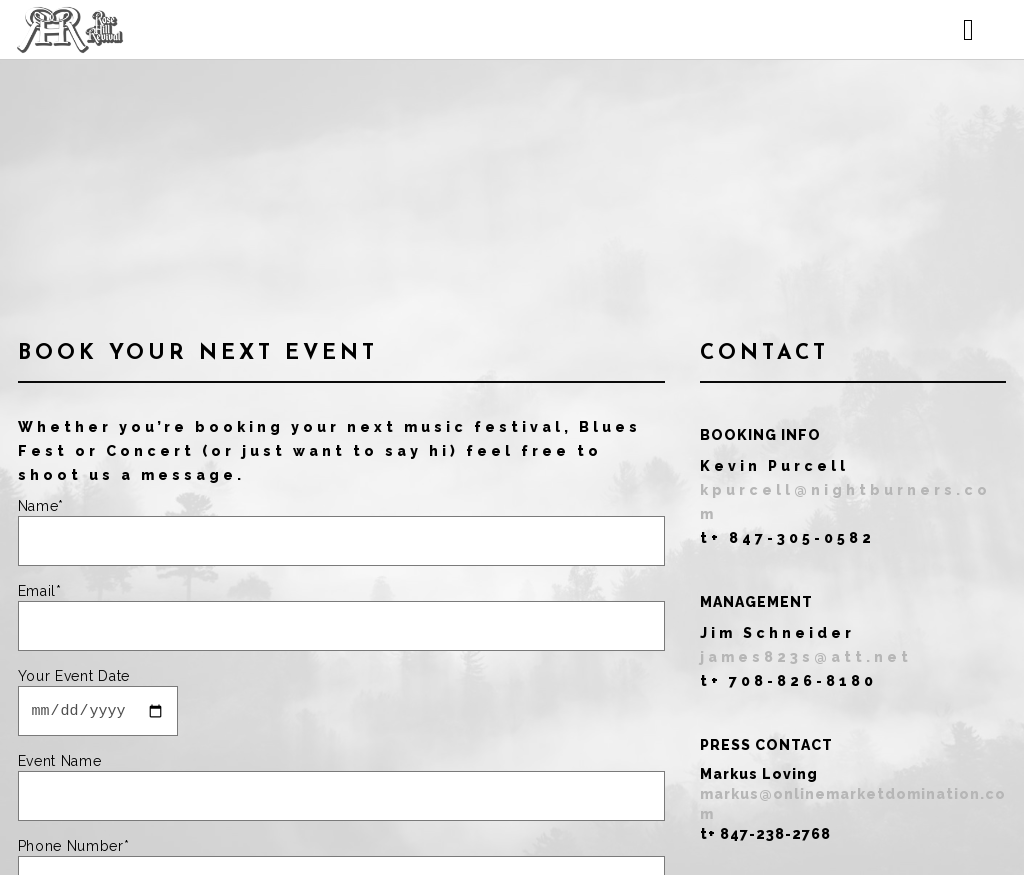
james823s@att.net (806, 657)
